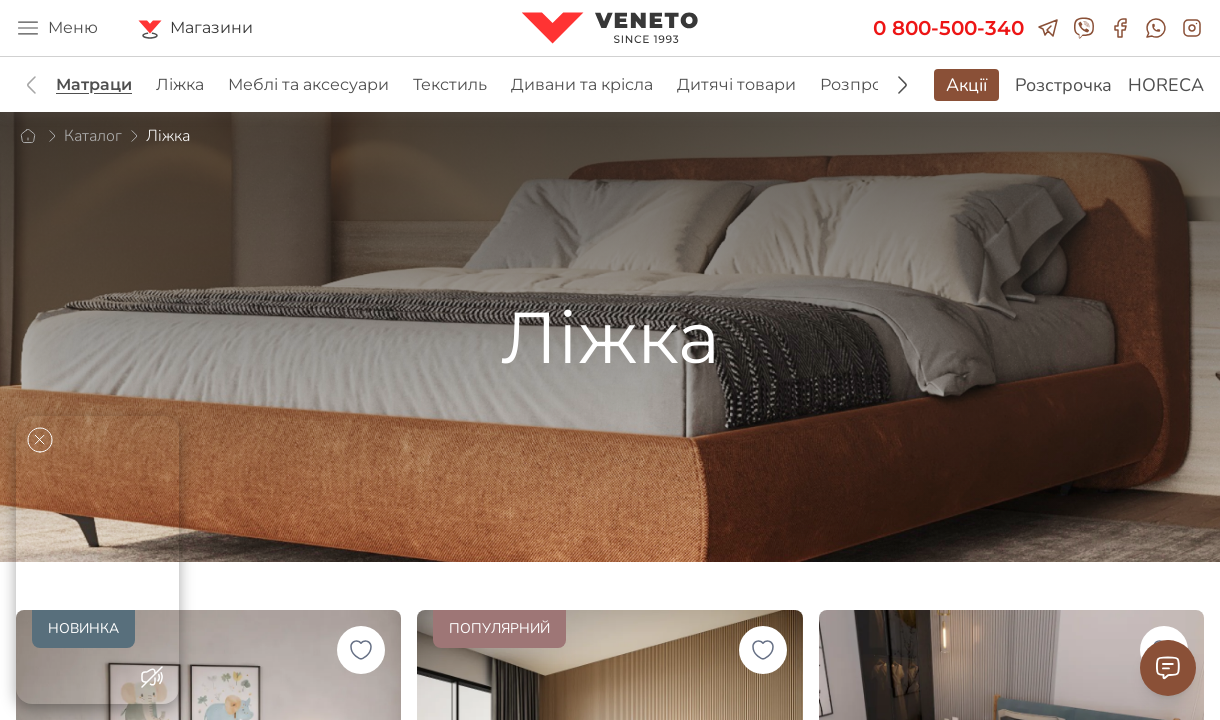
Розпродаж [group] (867, 84)
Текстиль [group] (450, 84)
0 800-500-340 (948, 28)
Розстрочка (1063, 85)
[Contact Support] (1168, 668)
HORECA (1166, 85)
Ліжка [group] (180, 84)
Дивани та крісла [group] (582, 84)
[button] (902, 85)
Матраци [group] (94, 84)
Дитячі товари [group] (736, 84)
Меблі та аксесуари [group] (308, 84)
